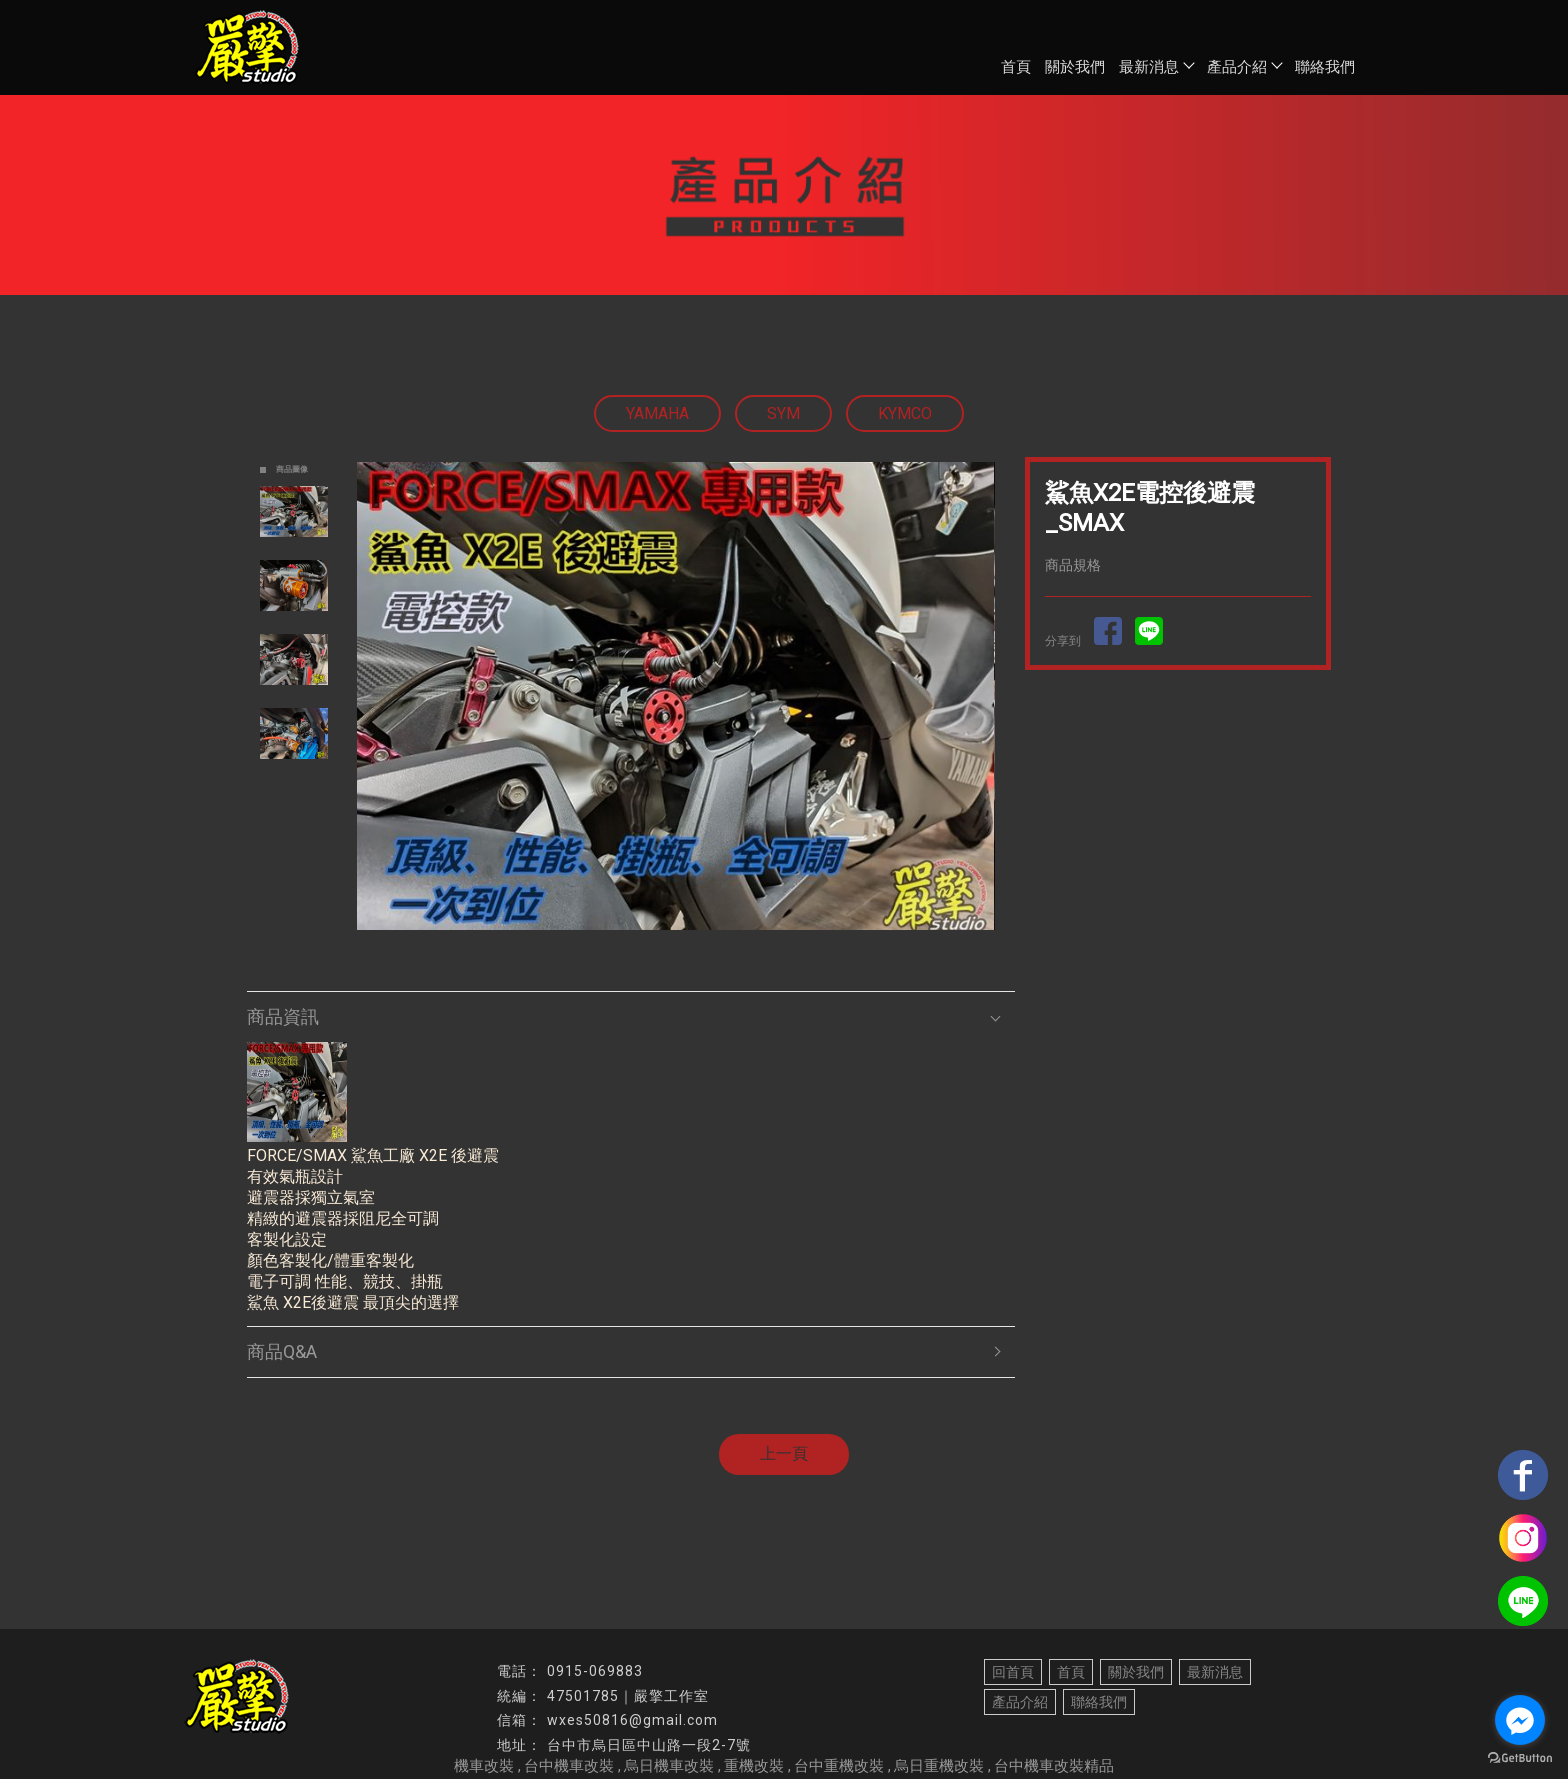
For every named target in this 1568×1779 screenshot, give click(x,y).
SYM (783, 413)
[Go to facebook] (1520, 1720)
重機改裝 (754, 1766)
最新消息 (1156, 67)
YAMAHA (657, 413)
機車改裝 (484, 1766)
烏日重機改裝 (939, 1766)
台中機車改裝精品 (1054, 1766)
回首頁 (1013, 1672)
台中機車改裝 (569, 1766)
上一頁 (784, 1453)
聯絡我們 (1325, 67)
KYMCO (905, 413)
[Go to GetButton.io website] (1520, 1758)
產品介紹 (1244, 67)
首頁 (1016, 67)
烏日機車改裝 (669, 1766)
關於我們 (1075, 67)
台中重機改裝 (839, 1766)
